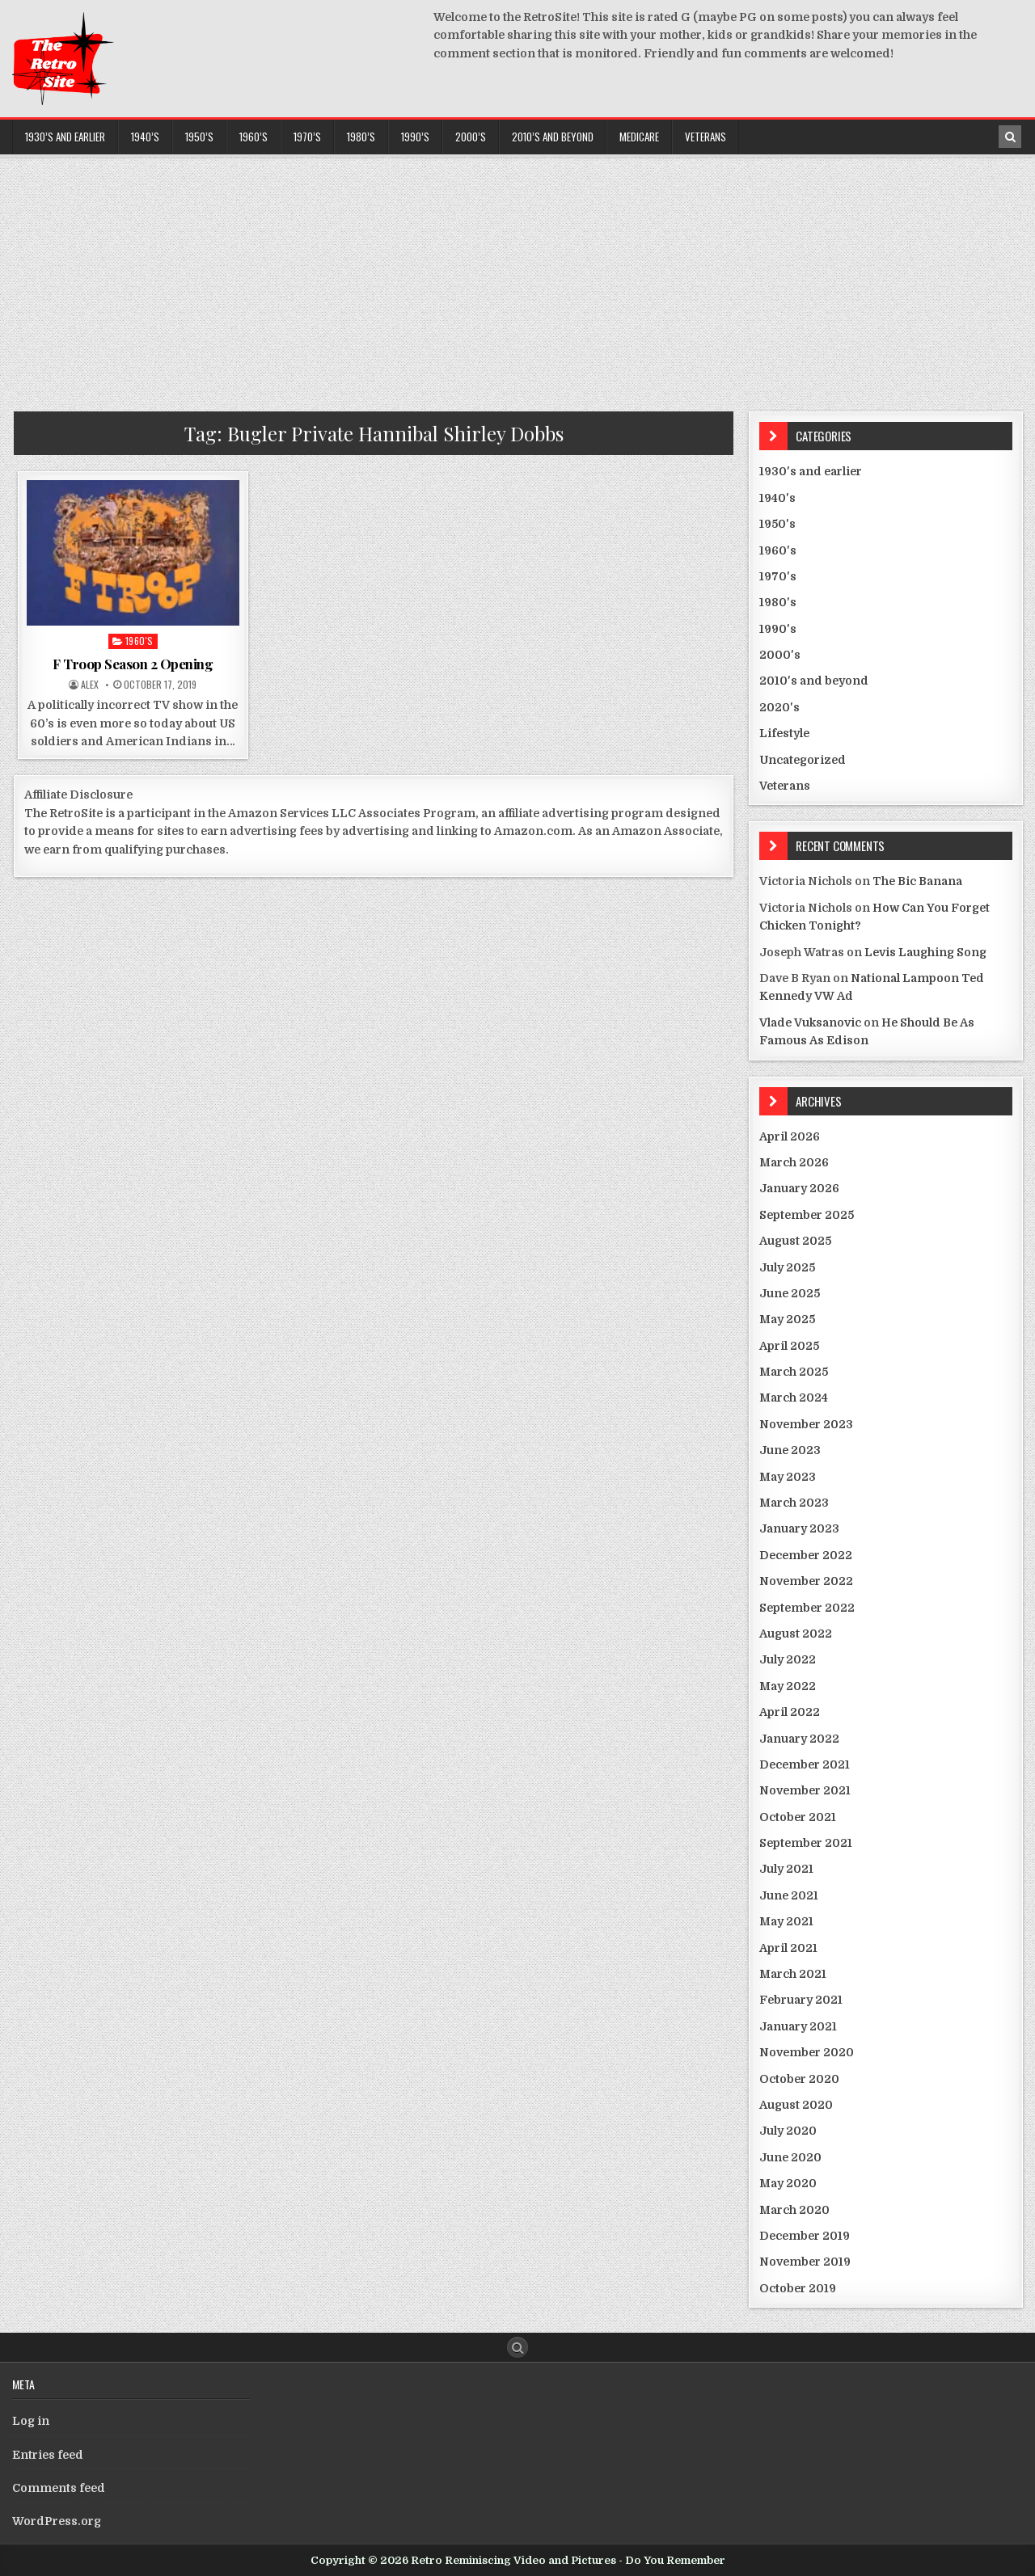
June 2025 (789, 1293)
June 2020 (790, 2157)
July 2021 (786, 1868)
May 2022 (787, 1686)
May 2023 (787, 1476)
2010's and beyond (813, 680)
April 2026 (789, 1136)
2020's (779, 707)
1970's (777, 576)
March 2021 (792, 1973)
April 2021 (788, 1947)
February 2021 (801, 1999)
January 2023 (799, 1528)
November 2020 (806, 2052)
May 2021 (786, 1921)
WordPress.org (56, 2521)
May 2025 (787, 1319)
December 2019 (804, 2235)
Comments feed (58, 2487)
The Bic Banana (917, 881)
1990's (777, 628)
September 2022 (807, 1607)
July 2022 (787, 1659)
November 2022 (806, 1581)
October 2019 (797, 2288)
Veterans (705, 137)
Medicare (639, 137)
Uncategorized (802, 759)
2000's (780, 654)
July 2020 (788, 2130)
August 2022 (795, 1633)
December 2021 (804, 1764)
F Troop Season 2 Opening (133, 663)
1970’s (307, 137)
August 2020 (796, 2104)
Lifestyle (784, 733)
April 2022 (789, 1711)
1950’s (199, 137)
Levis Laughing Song (925, 952)
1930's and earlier (810, 471)
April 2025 (789, 1345)
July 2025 (787, 1267)
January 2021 (798, 2026)
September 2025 (806, 1214)
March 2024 (793, 1397)
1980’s (361, 137)
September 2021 (805, 1842)
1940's (777, 497)
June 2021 (788, 1895)
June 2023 (790, 1450)
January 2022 (799, 1738)
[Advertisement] (517, 278)
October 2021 (797, 1817)
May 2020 (788, 2183)
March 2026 (794, 1162)
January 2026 (799, 1188)
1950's (777, 523)
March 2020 (794, 2209)
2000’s (470, 137)
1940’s (145, 137)
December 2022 (805, 1555)
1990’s (415, 137)
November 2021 (805, 1790)
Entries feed (47, 2454)
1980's (777, 602)
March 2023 (794, 1502)
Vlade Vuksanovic (810, 1022)
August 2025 (795, 1240)
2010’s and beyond (553, 137)
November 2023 (806, 1424)
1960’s (253, 137)
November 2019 (805, 2261)
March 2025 (793, 1371)
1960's (139, 640)
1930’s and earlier (65, 137)
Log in (30, 2420)
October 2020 (799, 2078)
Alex (90, 684)
